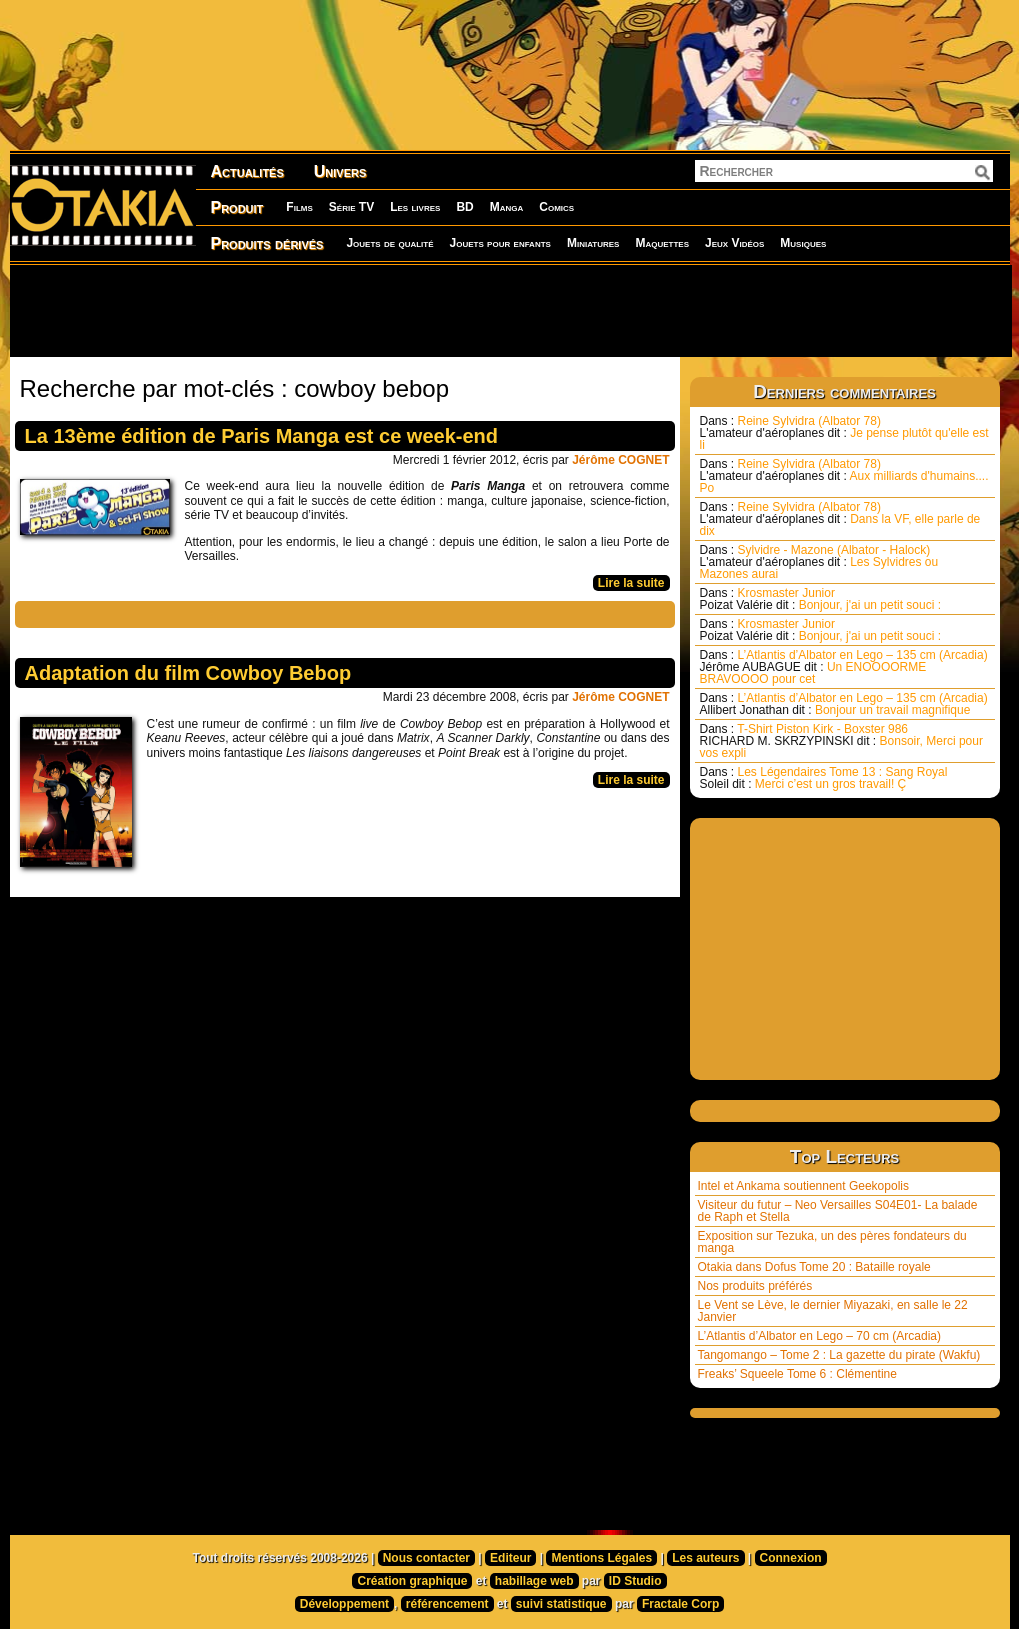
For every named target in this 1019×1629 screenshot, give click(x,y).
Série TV (351, 207)
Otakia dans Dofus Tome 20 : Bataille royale (814, 1267)
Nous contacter (426, 1558)
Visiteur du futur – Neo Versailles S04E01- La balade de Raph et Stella (838, 1211)
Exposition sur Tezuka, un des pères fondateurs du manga (832, 1242)
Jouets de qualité (389, 243)
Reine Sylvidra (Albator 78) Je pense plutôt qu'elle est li (844, 433)
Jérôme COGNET (620, 460)
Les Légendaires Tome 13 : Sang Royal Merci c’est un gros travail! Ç (824, 778)
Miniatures (593, 243)
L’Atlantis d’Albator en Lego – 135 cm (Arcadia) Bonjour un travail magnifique (844, 704)
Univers (340, 171)
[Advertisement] (510, 310)
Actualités (247, 171)
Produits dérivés (267, 243)
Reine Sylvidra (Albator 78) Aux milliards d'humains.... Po (844, 476)
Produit (237, 207)
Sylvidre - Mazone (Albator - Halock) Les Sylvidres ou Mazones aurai (819, 562)
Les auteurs (705, 1558)
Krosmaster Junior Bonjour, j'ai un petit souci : (821, 599)
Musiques (803, 243)
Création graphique (412, 1581)
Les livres (415, 207)
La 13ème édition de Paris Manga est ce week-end (262, 436)
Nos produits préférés (755, 1286)
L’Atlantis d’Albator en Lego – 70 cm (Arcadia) (819, 1336)
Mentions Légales (601, 1558)
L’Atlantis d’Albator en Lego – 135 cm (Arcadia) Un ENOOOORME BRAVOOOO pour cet (844, 667)
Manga (507, 207)
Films (299, 207)
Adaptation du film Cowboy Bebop (188, 673)
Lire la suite (631, 583)
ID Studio (635, 1581)
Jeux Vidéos (734, 243)
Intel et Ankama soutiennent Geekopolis (803, 1186)
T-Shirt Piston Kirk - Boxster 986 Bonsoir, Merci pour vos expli (841, 741)
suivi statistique (561, 1604)
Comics (556, 207)
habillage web (534, 1581)
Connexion (791, 1558)
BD (464, 207)
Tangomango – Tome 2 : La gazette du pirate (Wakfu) (839, 1355)
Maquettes (662, 243)
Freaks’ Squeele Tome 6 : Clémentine (797, 1374)
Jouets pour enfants (500, 243)
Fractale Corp (680, 1604)
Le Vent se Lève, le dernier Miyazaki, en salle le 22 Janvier (833, 1311)
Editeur (510, 1558)
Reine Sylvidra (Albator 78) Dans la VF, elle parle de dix (840, 519)
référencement (447, 1604)
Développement (344, 1604)
